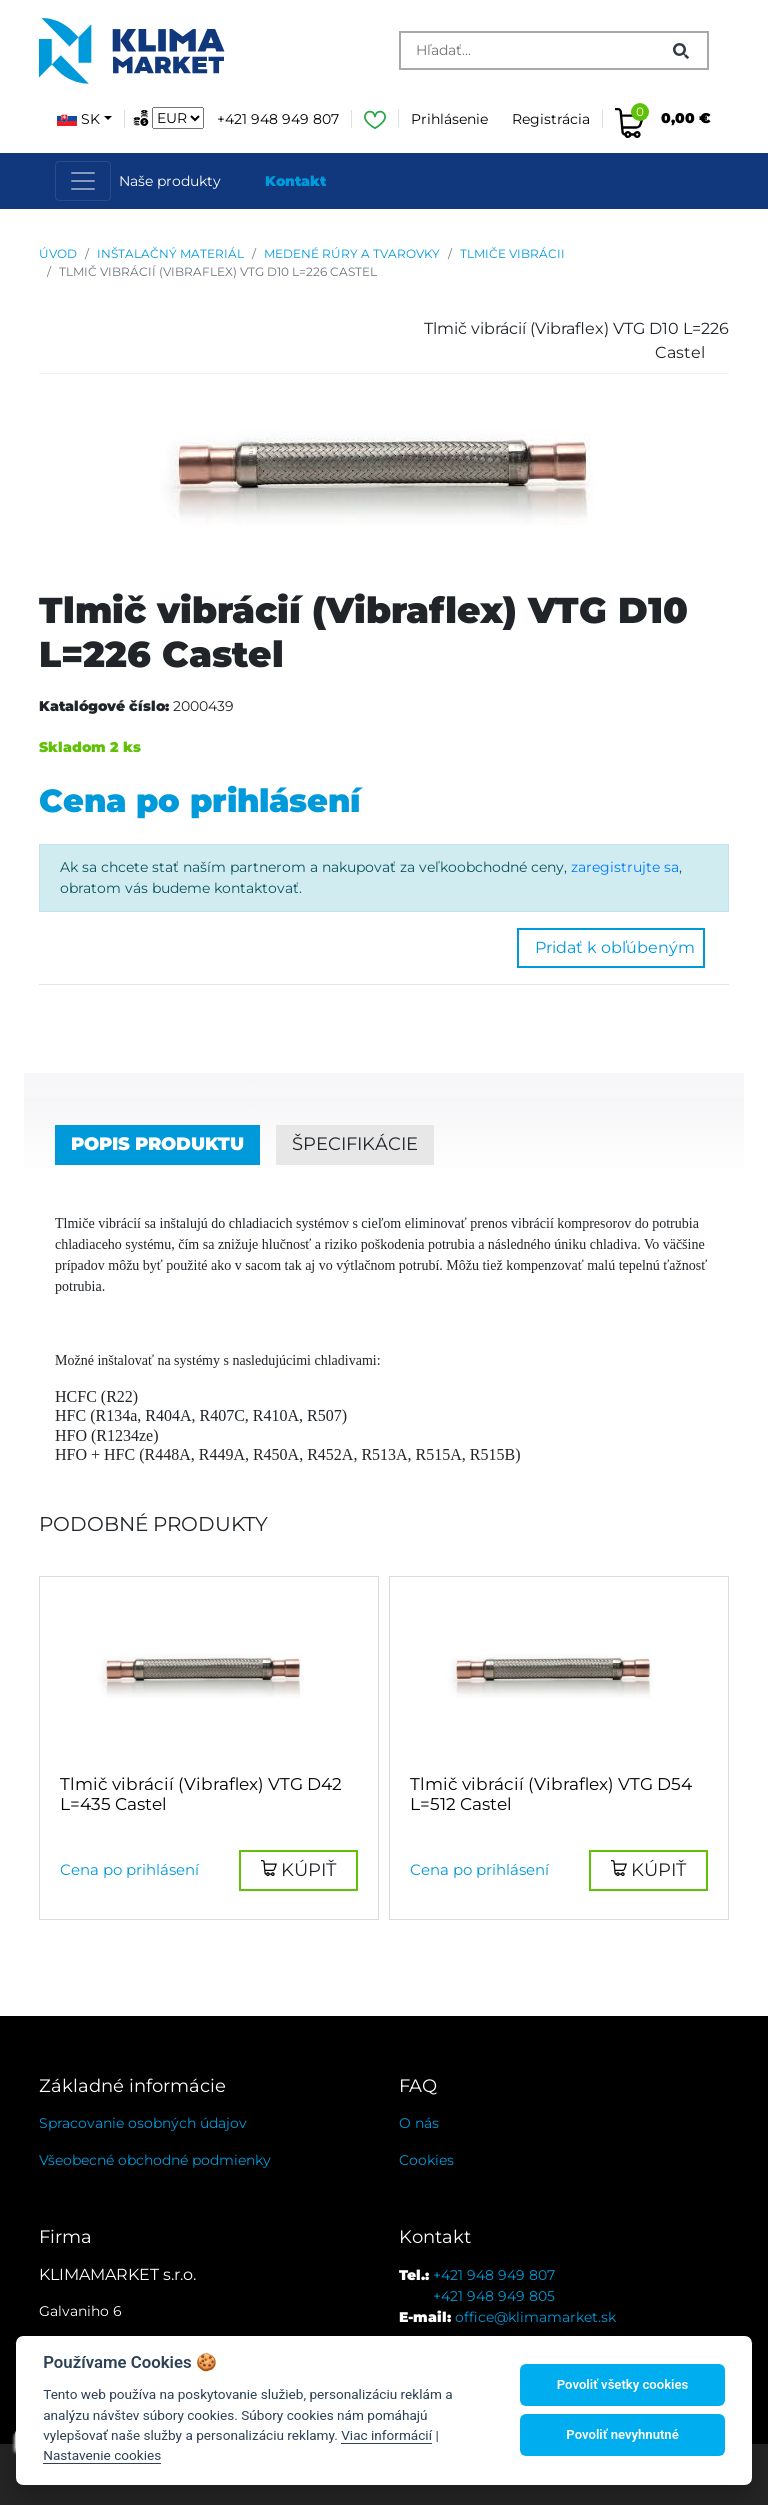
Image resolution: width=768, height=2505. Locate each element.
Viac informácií (386, 2435)
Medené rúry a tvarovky (352, 253)
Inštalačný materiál (170, 253)
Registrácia (551, 119)
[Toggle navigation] (83, 181)
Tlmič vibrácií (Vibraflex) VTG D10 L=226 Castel (218, 271)
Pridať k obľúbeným (611, 947)
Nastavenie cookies (102, 2455)
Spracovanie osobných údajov (143, 2123)
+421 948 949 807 (278, 119)
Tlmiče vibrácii (512, 253)
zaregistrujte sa (625, 867)
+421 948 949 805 (494, 2296)
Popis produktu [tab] (157, 1144)
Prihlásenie (449, 119)
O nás (419, 2123)
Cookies (426, 2160)
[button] (298, 1870)
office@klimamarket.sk (535, 2317)
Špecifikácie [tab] (355, 1144)
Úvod (58, 253)
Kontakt (295, 181)
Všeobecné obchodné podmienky (155, 2160)
